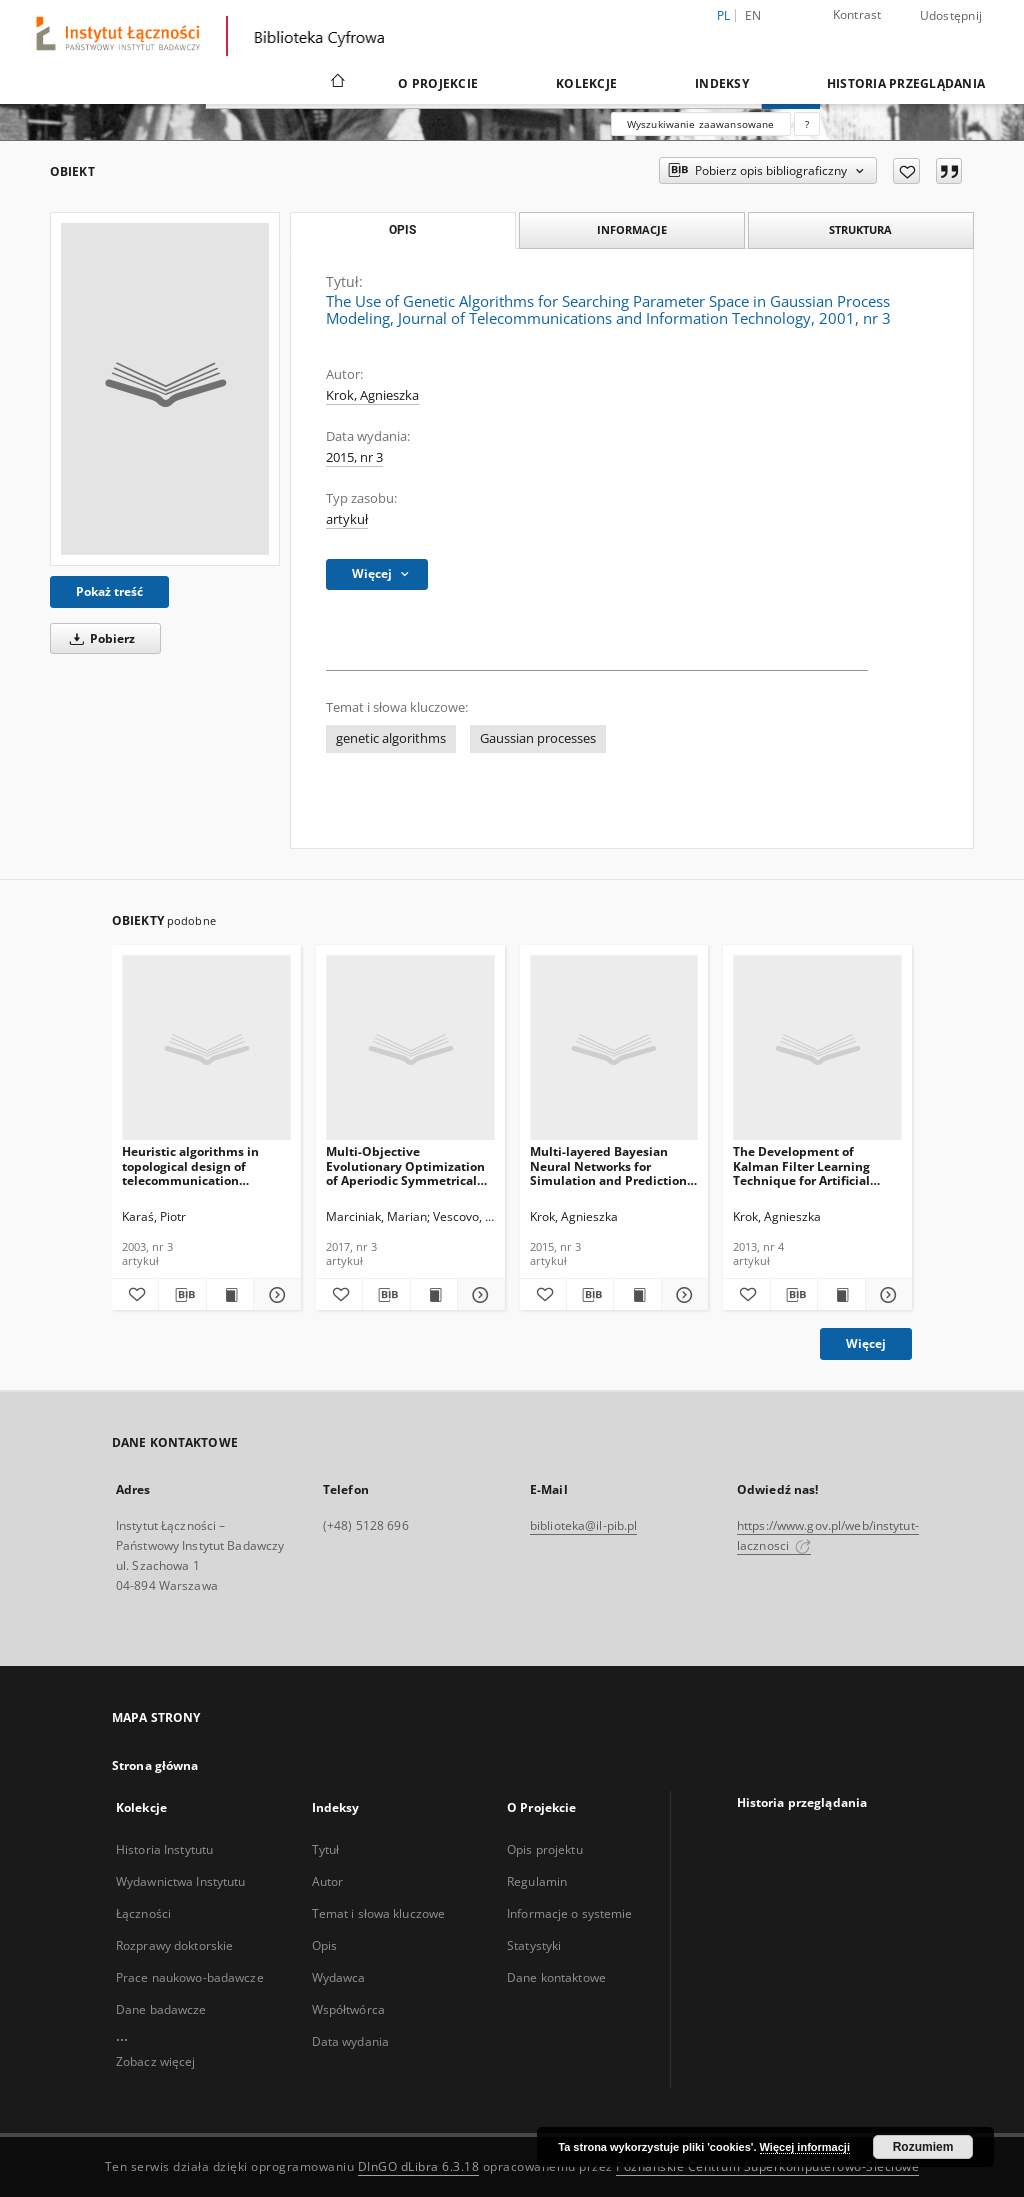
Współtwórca (348, 2009)
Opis (324, 1945)
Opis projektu (545, 1849)
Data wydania (350, 2041)
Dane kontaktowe (556, 1977)
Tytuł (326, 1849)
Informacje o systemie (570, 1913)
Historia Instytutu (164, 1849)
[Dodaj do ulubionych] (906, 171)
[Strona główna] (336, 83)
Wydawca (339, 1977)
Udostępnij (951, 16)
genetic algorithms (391, 738)
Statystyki (534, 1945)
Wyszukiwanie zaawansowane (701, 124)
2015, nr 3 (354, 457)
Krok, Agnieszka (372, 395)
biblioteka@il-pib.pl (583, 1525)
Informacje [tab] (632, 229)
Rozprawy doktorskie (174, 1945)
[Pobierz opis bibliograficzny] (182, 1295)
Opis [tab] (402, 230)
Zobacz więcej (156, 2061)
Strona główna (155, 1765)
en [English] (753, 15)
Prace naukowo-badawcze (190, 1977)
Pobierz (99, 638)
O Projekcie (438, 83)
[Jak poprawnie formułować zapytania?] (807, 124)
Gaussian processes (538, 738)
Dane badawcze (161, 2009)
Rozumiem (923, 2147)
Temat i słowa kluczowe (379, 1913)
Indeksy (722, 83)
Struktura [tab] (860, 229)
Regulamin (537, 1881)
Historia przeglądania (906, 83)
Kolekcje (586, 83)
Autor (328, 1881)
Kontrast (857, 14)
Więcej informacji (805, 2147)
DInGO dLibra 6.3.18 (419, 2166)
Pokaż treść (109, 591)
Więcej (866, 1343)
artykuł (347, 519)
